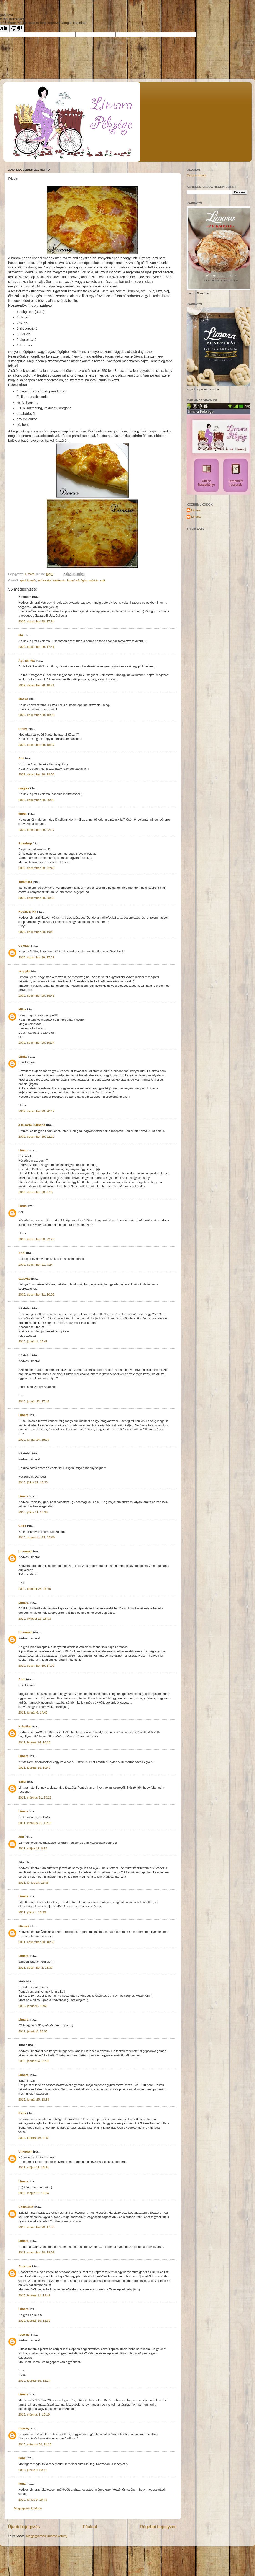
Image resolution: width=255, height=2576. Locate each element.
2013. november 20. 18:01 (36, 2252)
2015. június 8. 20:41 (32, 2470)
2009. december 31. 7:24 (35, 1264)
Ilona (22, 2458)
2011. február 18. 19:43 (34, 1767)
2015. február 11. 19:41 (34, 2295)
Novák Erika (27, 911)
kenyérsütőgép (77, 580)
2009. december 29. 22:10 (36, 1136)
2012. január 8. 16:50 (33, 2006)
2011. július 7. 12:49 (32, 1912)
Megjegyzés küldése (28, 2508)
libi (20, 635)
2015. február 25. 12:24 (34, 2380)
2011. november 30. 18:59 (36, 1942)
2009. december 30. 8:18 (35, 1192)
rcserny (24, 2334)
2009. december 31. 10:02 (36, 1294)
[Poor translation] (16, 28)
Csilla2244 (25, 2207)
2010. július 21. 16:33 (33, 1482)
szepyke (24, 971)
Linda (22, 1056)
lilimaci (23, 1926)
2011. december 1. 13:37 (35, 1967)
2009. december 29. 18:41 (36, 995)
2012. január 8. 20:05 (33, 2031)
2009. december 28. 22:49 (36, 868)
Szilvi (22, 1781)
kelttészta (58, 580)
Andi (21, 1253)
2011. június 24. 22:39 (33, 1882)
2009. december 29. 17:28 (36, 957)
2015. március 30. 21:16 (34, 2444)
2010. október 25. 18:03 (34, 1618)
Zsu (21, 1836)
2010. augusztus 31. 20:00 (36, 1537)
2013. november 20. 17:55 (36, 2227)
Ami (21, 758)
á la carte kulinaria (31, 1125)
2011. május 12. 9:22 (32, 1848)
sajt (102, 580)
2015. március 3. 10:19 (34, 2414)
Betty (22, 2113)
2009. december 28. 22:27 (36, 829)
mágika (23, 788)
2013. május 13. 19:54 (33, 2193)
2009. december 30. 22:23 (36, 1239)
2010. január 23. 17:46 (33, 1401)
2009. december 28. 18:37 (36, 744)
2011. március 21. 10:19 (34, 1823)
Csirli (22, 1526)
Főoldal (90, 2526)
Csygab (24, 945)
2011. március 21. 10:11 (34, 1797)
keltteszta (44, 580)
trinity (22, 728)
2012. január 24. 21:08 (33, 2061)
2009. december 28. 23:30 (36, 898)
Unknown (25, 1551)
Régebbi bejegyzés (158, 2526)
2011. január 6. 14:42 (33, 1712)
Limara (23, 1150)
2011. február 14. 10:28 (34, 1742)
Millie (22, 1009)
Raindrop (25, 843)
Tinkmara (25, 881)
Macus (23, 699)
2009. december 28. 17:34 (36, 621)
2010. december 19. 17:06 (36, 1665)
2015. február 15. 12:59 (34, 2320)
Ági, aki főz (26, 660)
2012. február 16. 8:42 (33, 2138)
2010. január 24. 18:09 (33, 1439)
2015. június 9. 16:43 (32, 2499)
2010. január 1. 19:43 (33, 1341)
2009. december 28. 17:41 (36, 646)
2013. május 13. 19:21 (33, 2167)
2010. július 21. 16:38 (33, 1512)
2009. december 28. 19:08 (36, 774)
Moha (22, 814)
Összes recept (196, 175)
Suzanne (24, 2266)
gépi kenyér (28, 580)
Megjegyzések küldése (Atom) (46, 2536)
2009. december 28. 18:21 (36, 685)
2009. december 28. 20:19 (36, 800)
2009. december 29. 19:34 (36, 1042)
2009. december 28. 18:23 (36, 715)
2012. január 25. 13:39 (33, 2099)
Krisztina (24, 1726)
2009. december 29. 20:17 (36, 1111)
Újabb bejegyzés (24, 2526)
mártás (93, 580)
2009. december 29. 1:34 (35, 932)
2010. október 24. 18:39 (34, 1588)
